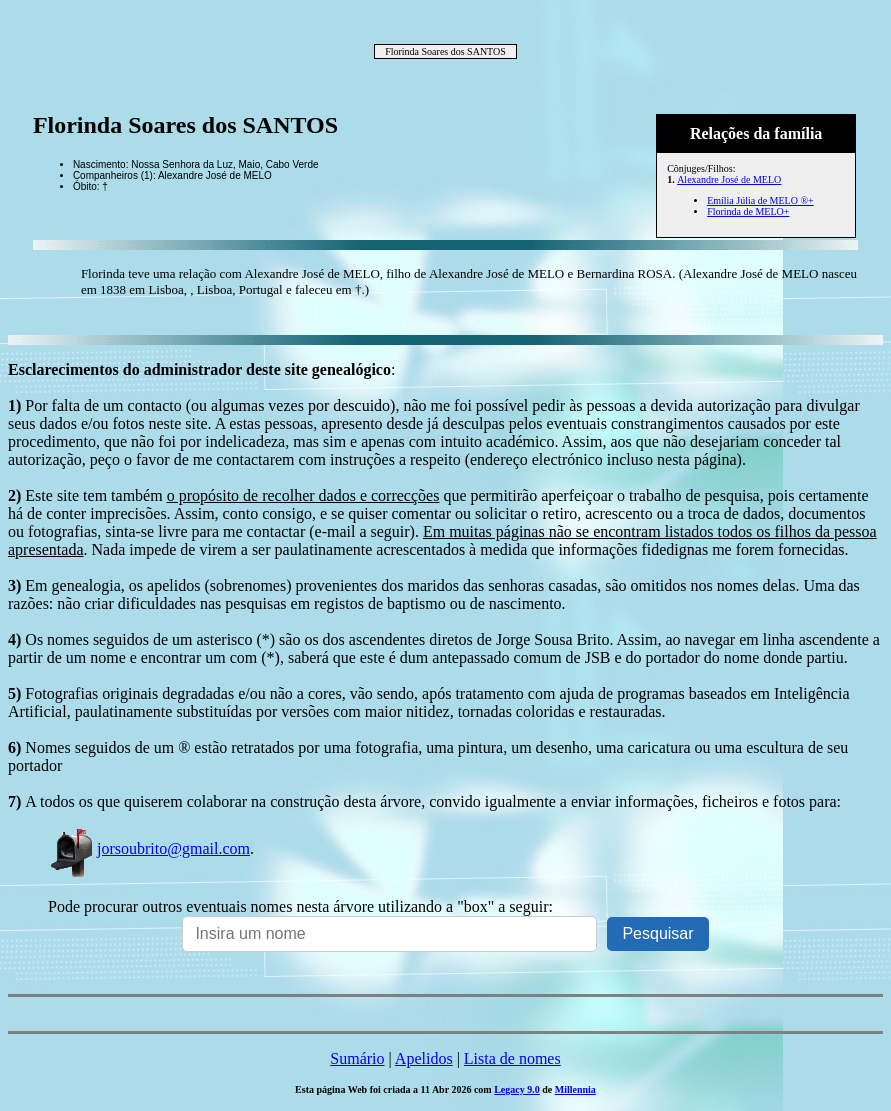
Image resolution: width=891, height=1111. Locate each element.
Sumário (357, 1058)
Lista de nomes (512, 1058)
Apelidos (424, 1058)
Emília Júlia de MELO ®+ (760, 200)
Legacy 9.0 (517, 1089)
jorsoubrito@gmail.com (149, 848)
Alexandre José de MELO (729, 179)
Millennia (575, 1089)
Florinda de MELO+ (748, 211)
